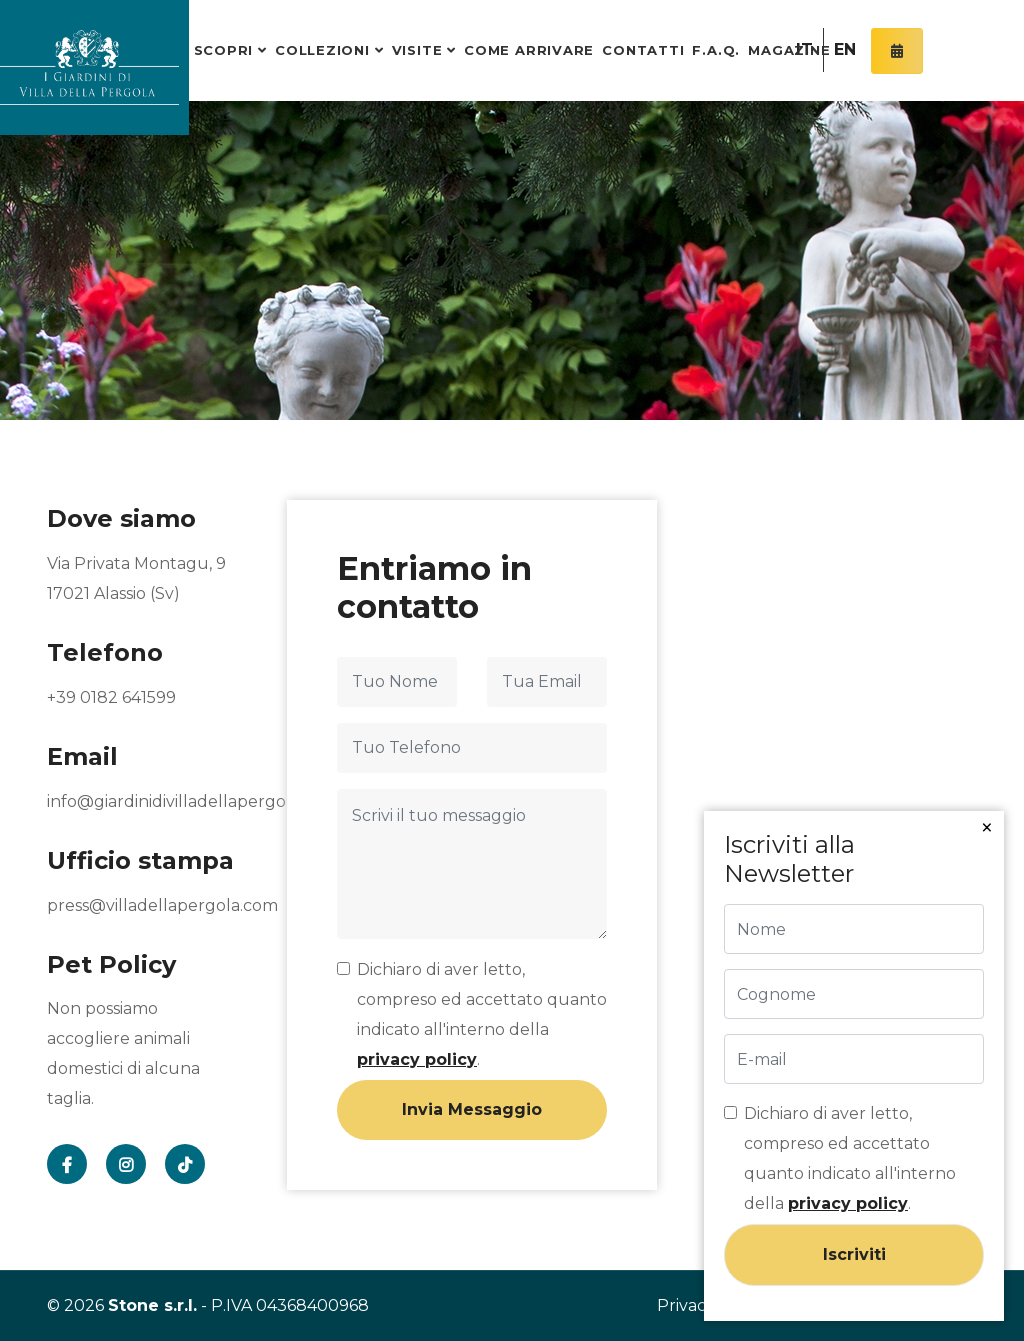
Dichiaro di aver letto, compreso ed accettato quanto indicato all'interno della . (482, 1014)
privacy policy (417, 1059)
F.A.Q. (716, 50)
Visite (417, 50)
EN (845, 49)
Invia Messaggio (472, 1109)
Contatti (643, 50)
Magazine (789, 50)
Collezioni (322, 50)
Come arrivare (529, 50)
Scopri (224, 50)
